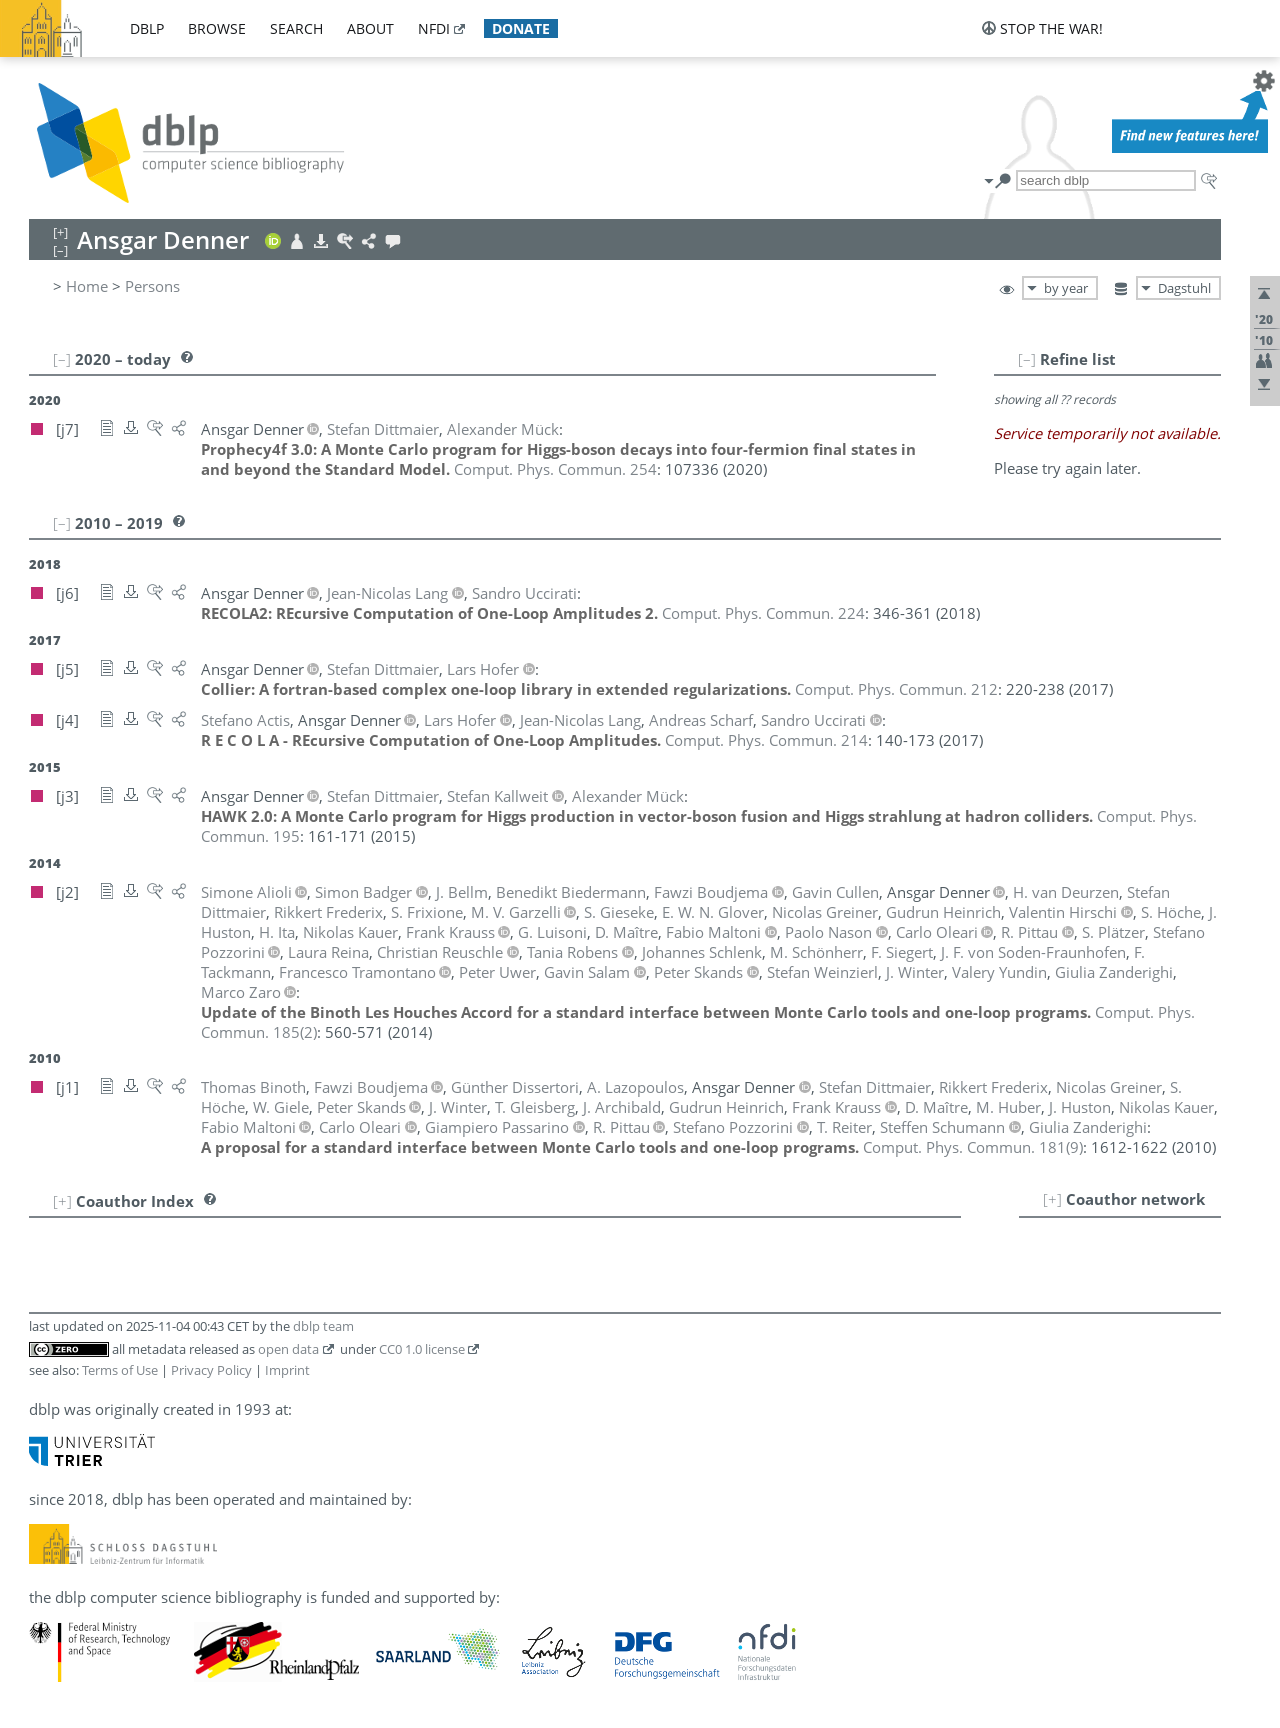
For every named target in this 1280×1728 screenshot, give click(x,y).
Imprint (287, 1370)
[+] (1052, 1199)
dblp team (323, 1326)
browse (217, 28)
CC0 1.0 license (422, 1349)
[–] (1027, 359)
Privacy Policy (211, 1370)
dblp (147, 28)
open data (288, 1349)
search (296, 28)
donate (521, 28)
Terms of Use (120, 1370)
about (370, 28)
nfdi (434, 28)
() (973, 1147)
